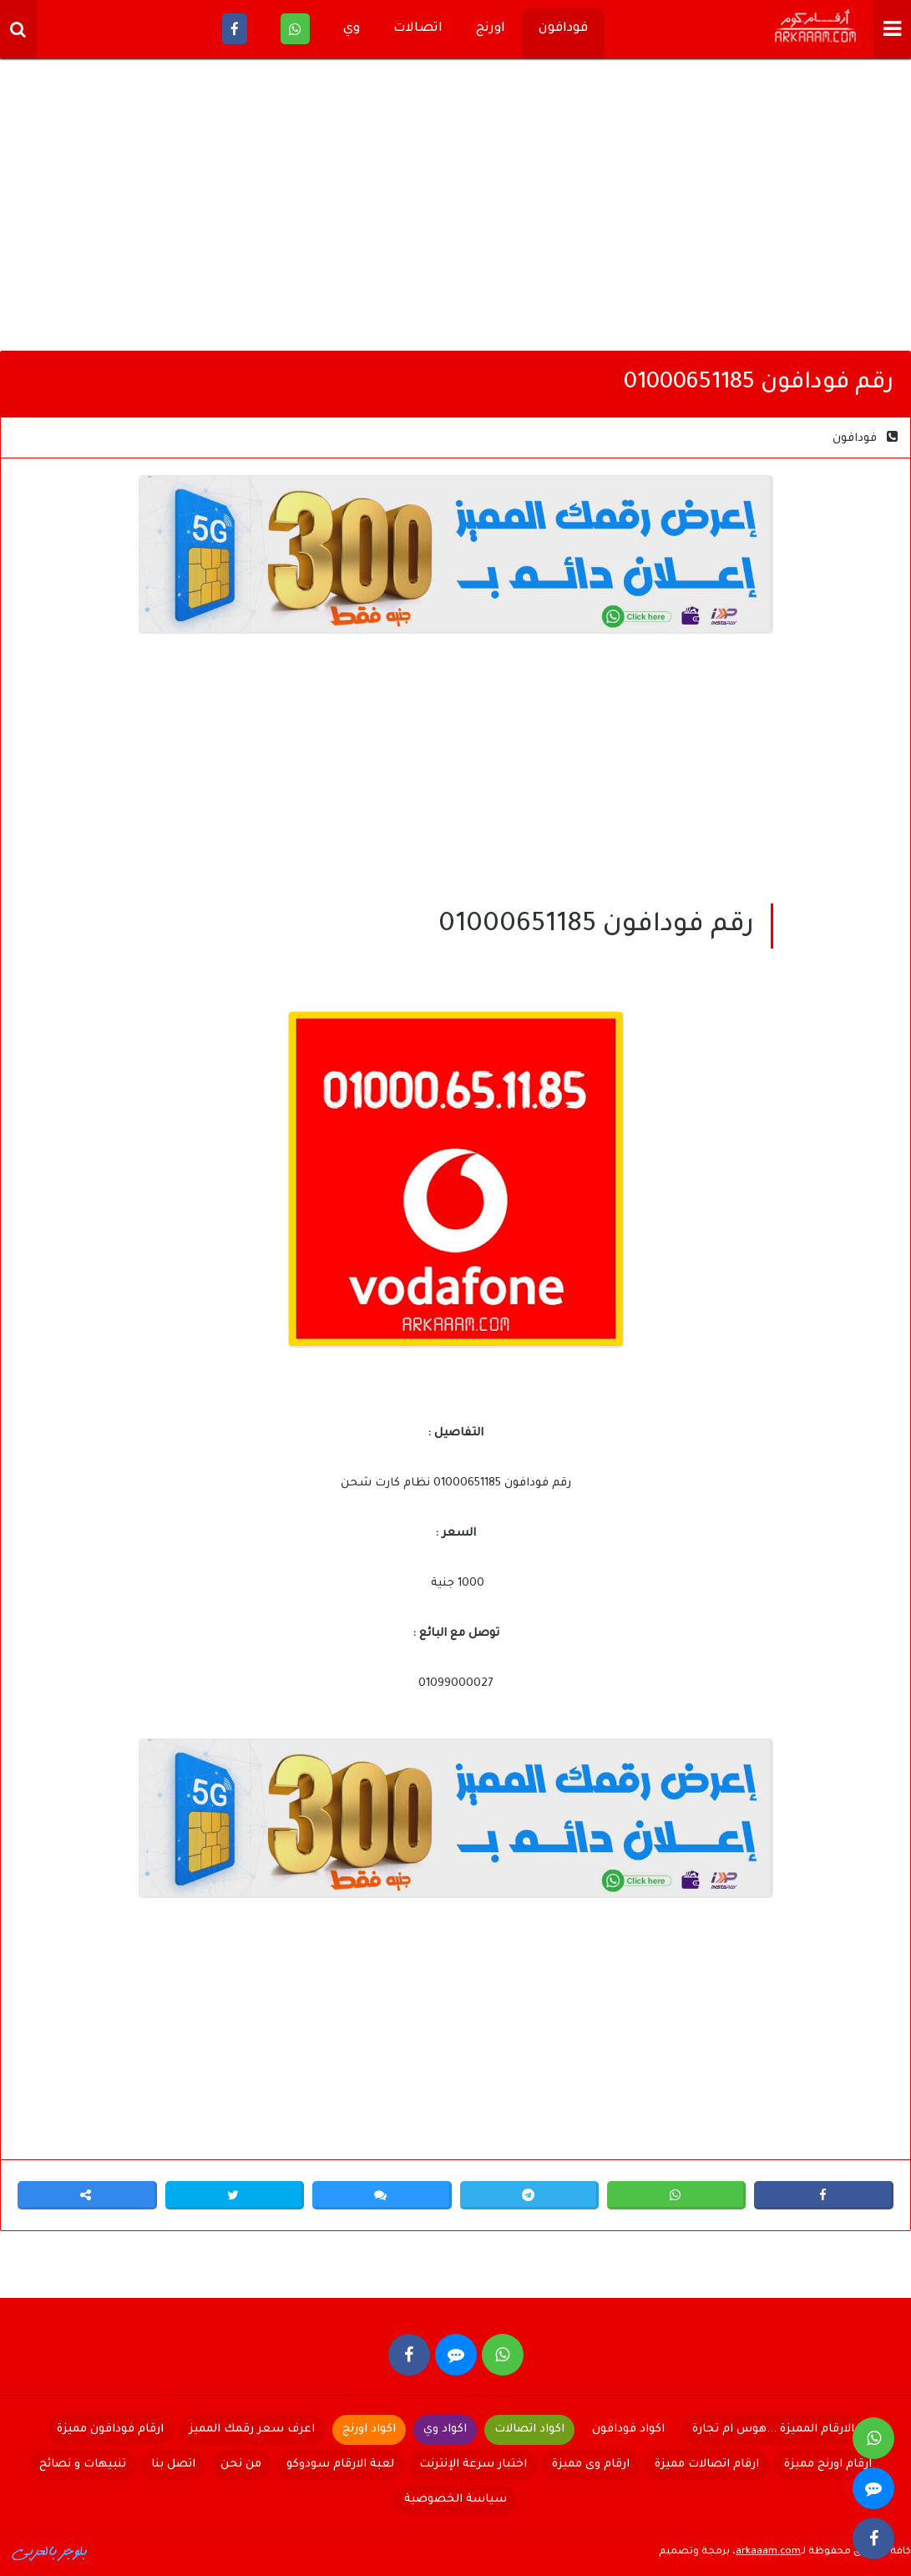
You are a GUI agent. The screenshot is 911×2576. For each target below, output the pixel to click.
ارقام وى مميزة (591, 2464)
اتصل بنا (173, 2464)
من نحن (240, 2464)
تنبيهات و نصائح (82, 2464)
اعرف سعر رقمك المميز (252, 2429)
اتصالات (418, 29)
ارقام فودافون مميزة (110, 2429)
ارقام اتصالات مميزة (707, 2464)
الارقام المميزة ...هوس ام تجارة (773, 2429)
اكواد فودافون (628, 2429)
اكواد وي (445, 2429)
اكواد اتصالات (529, 2429)
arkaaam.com (768, 2552)
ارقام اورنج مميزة (828, 2464)
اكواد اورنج (369, 2429)
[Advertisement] (455, 209)
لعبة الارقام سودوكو (340, 2464)
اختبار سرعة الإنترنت (473, 2464)
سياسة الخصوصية (455, 2499)
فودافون (563, 29)
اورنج (490, 29)
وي (351, 29)
